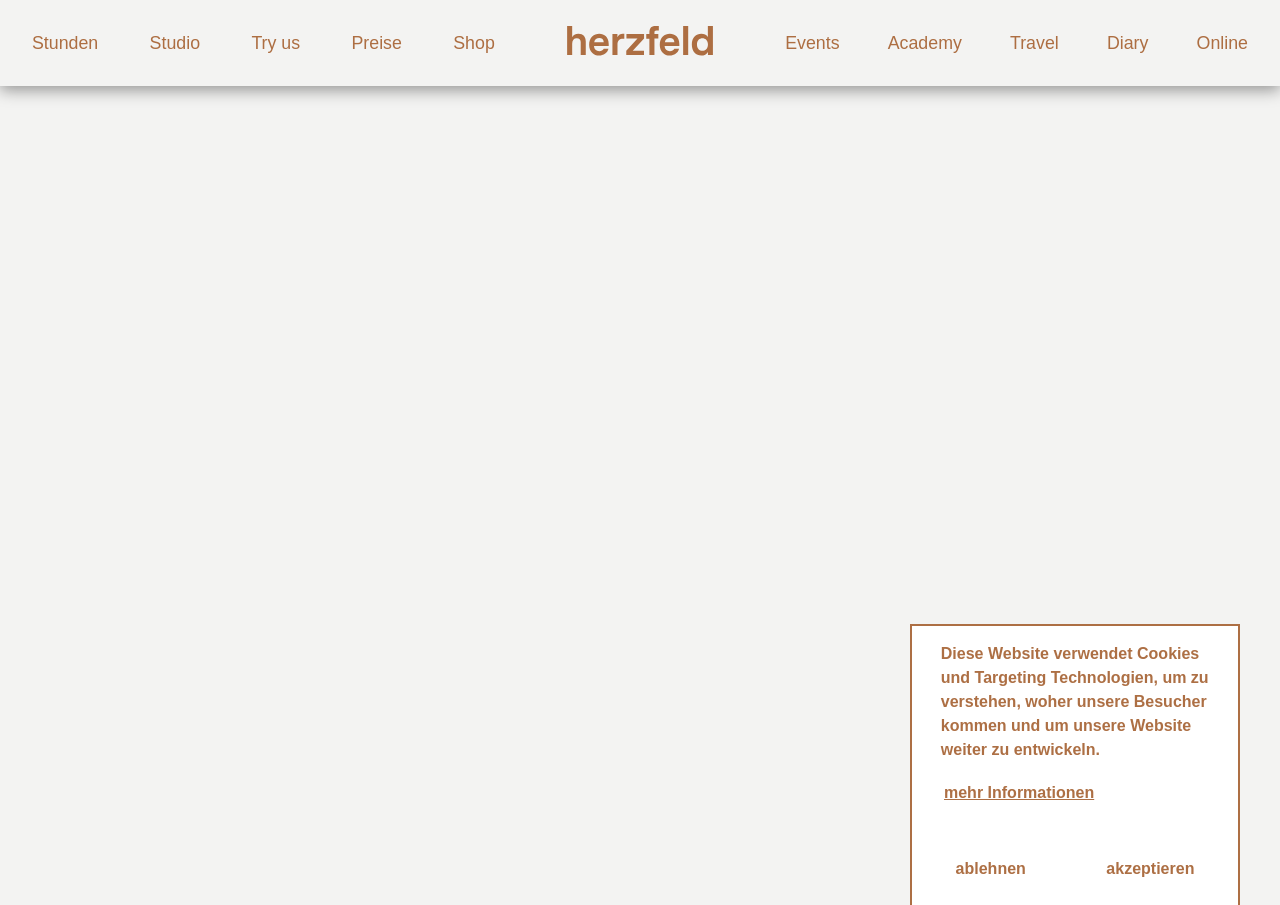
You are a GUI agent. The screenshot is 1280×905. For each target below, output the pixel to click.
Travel (1034, 43)
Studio (175, 43)
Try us (275, 43)
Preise (376, 43)
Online (1222, 43)
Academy (925, 43)
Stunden (65, 43)
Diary (1128, 43)
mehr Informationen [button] (1019, 792)
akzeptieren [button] (1150, 868)
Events (812, 43)
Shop (474, 43)
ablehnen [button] (991, 868)
